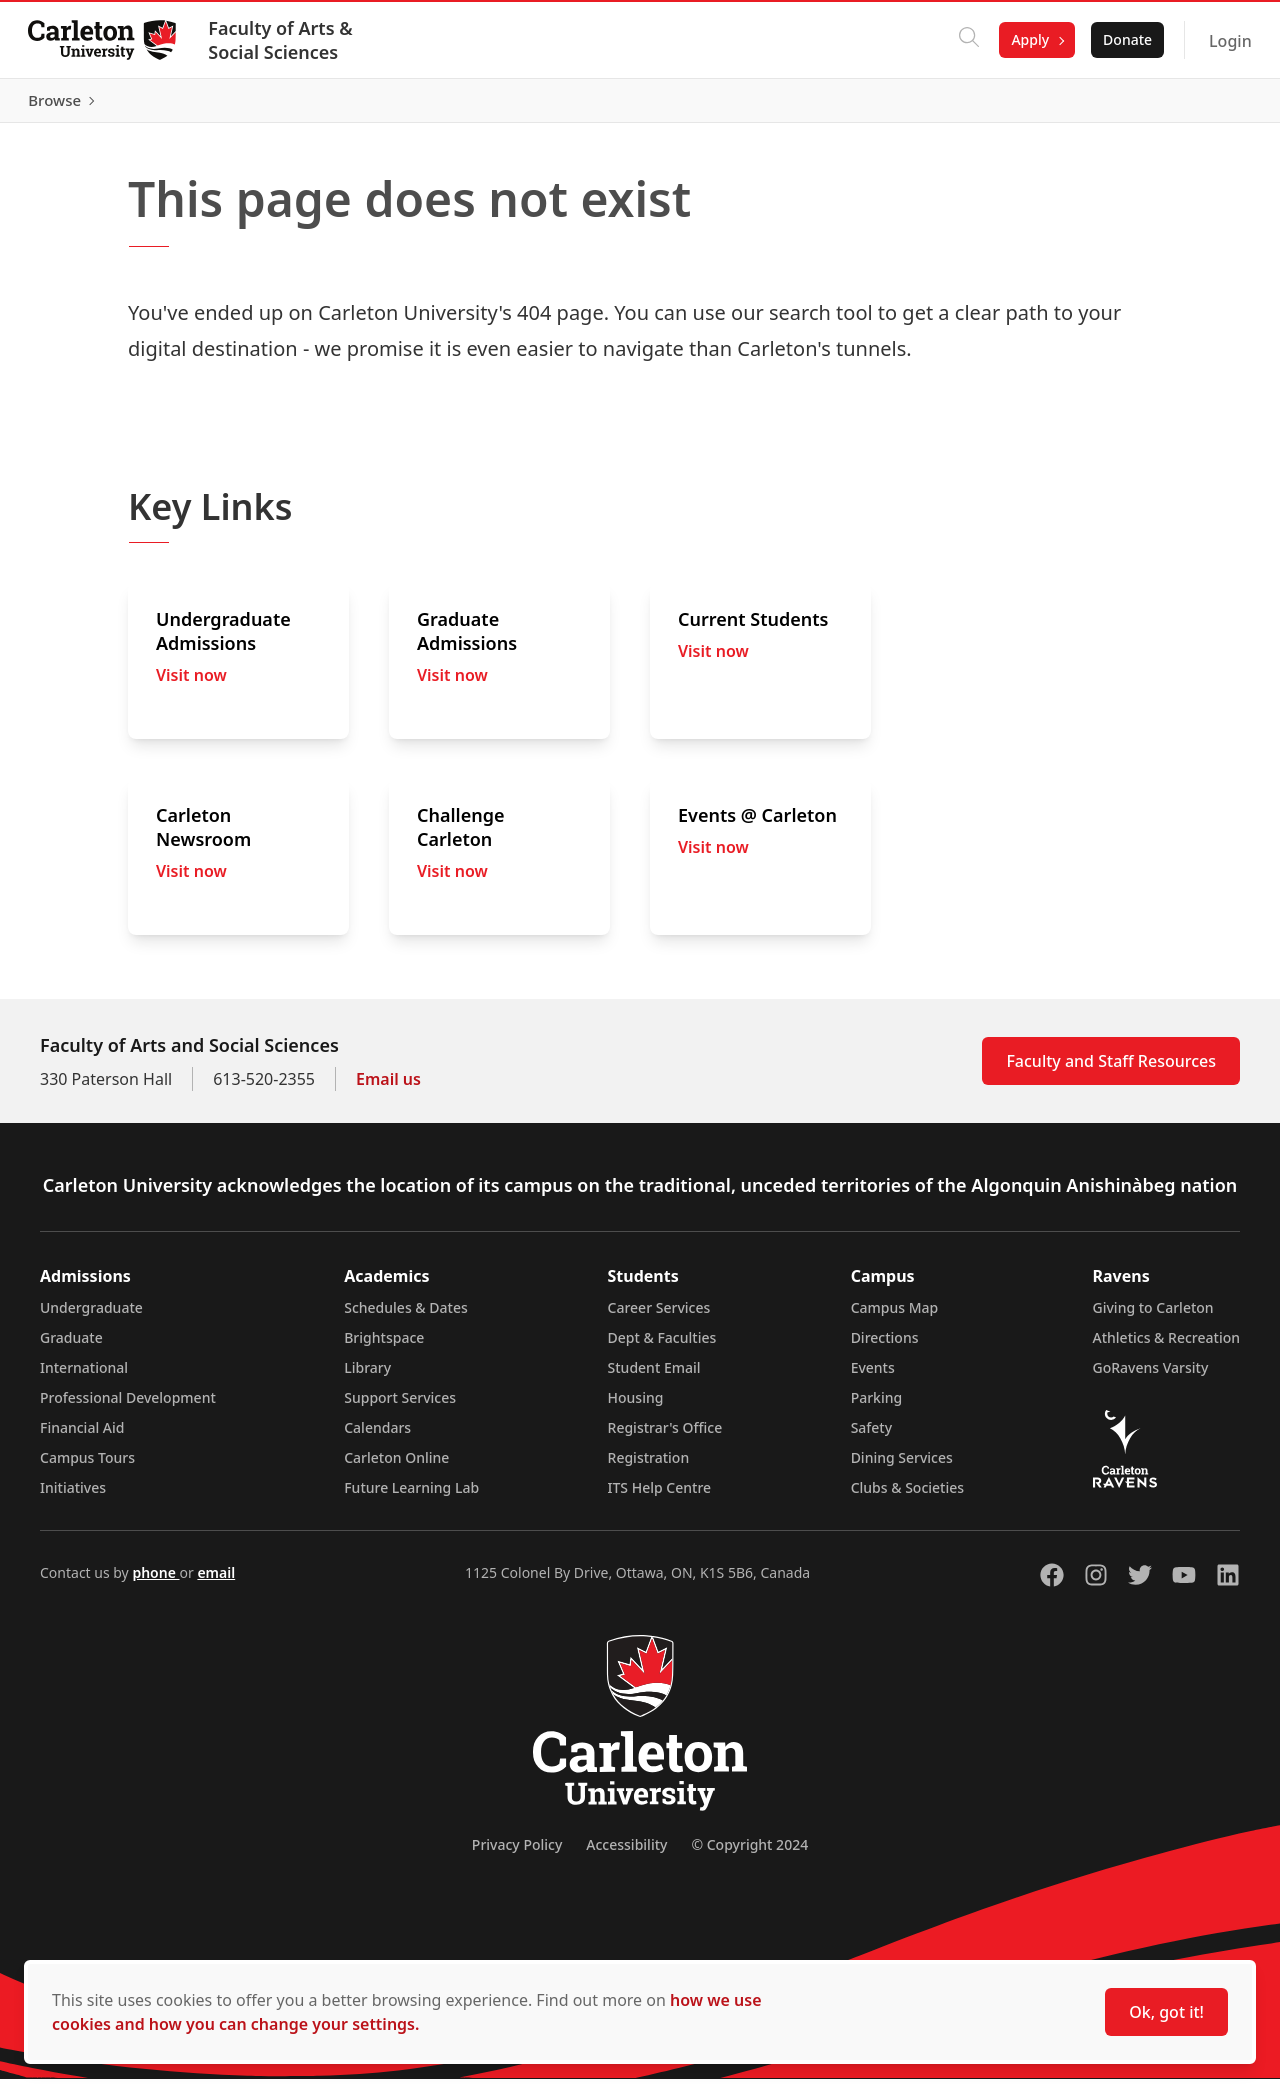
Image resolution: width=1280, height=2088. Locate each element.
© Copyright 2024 (749, 1853)
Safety (872, 1436)
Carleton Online (396, 1466)
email (216, 1581)
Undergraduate (91, 1316)
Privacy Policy (517, 1853)
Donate (1123, 39)
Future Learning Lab (411, 1496)
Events (873, 1376)
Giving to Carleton (1153, 1316)
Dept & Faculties (662, 1346)
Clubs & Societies (907, 1496)
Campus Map (895, 1316)
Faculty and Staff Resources (1111, 1070)
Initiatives (73, 1496)
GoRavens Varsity (1151, 1376)
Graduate (71, 1346)
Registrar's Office (665, 1436)
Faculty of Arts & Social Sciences (284, 40)
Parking (877, 1406)
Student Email (654, 1376)
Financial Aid (82, 1436)
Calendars (377, 1436)
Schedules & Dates (406, 1316)
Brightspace (384, 1346)
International (84, 1376)
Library (367, 1376)
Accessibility (626, 1853)
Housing (636, 1406)
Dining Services (902, 1466)
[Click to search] (966, 40)
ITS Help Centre (660, 1496)
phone (155, 1581)
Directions (885, 1346)
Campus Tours (87, 1466)
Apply (1027, 39)
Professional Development (128, 1406)
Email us (388, 1088)
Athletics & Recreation (1166, 1346)
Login (1226, 41)
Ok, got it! (1166, 2012)
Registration (649, 1466)
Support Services (400, 1406)
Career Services (659, 1316)
